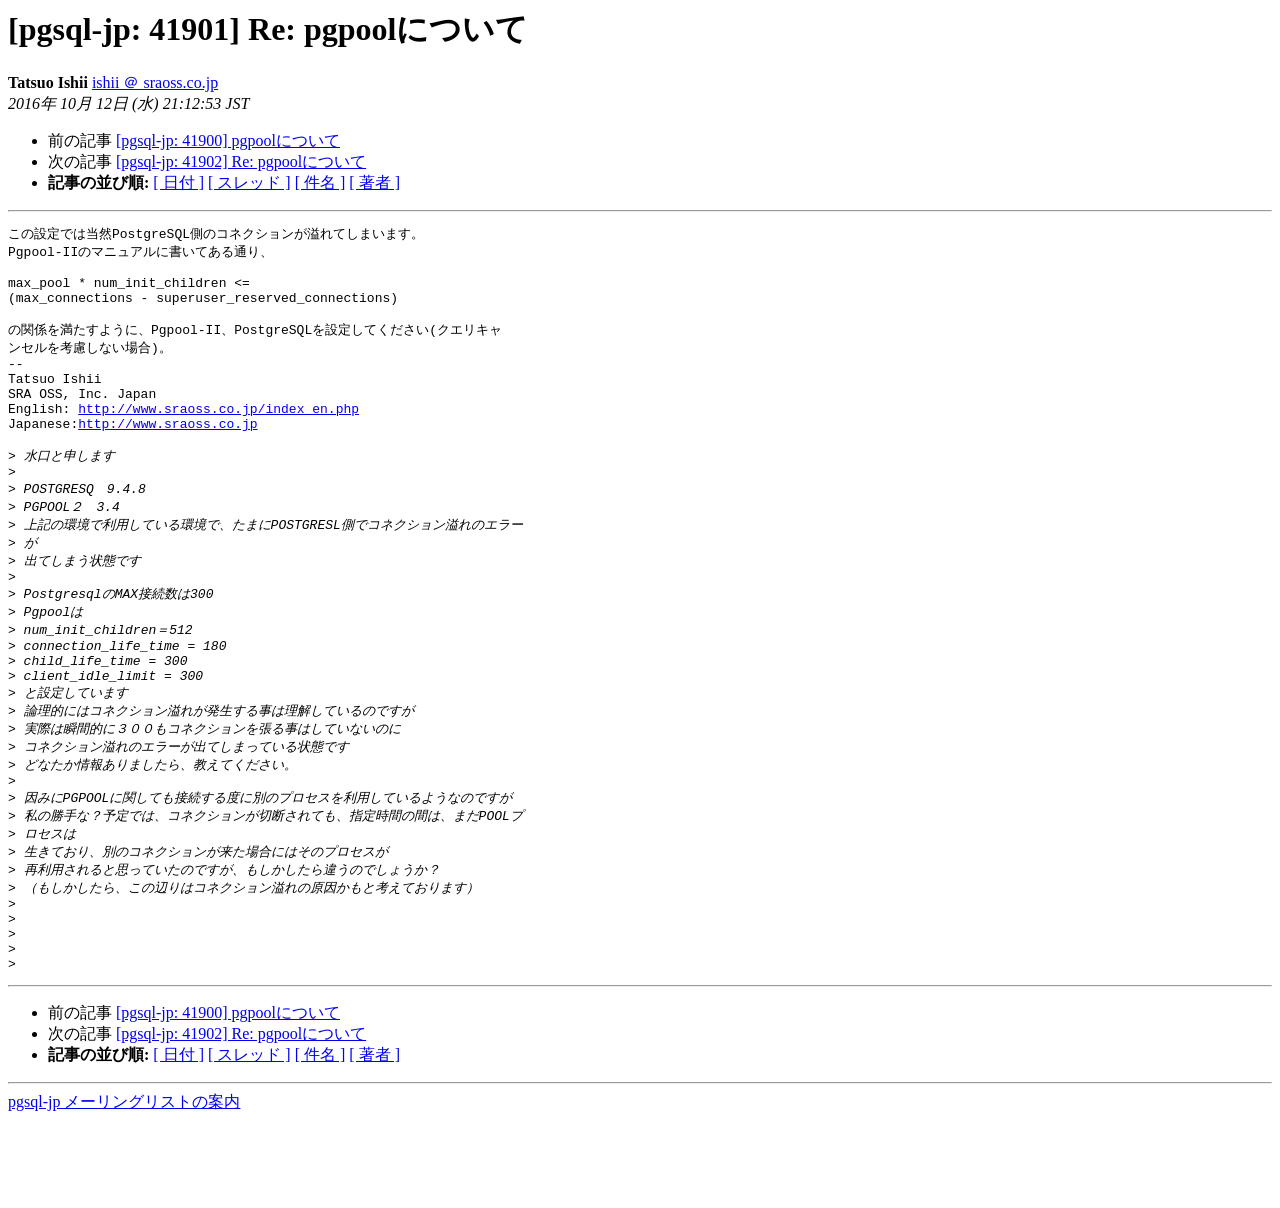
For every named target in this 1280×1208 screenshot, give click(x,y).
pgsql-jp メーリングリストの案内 (124, 1188)
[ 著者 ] (374, 182)
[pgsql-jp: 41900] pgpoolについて (228, 140)
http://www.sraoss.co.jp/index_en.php (218, 436)
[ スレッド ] (249, 182)
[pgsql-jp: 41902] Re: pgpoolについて (241, 161)
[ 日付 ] (178, 182)
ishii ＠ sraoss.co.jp (155, 82)
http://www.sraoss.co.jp (167, 454)
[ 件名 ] (320, 182)
